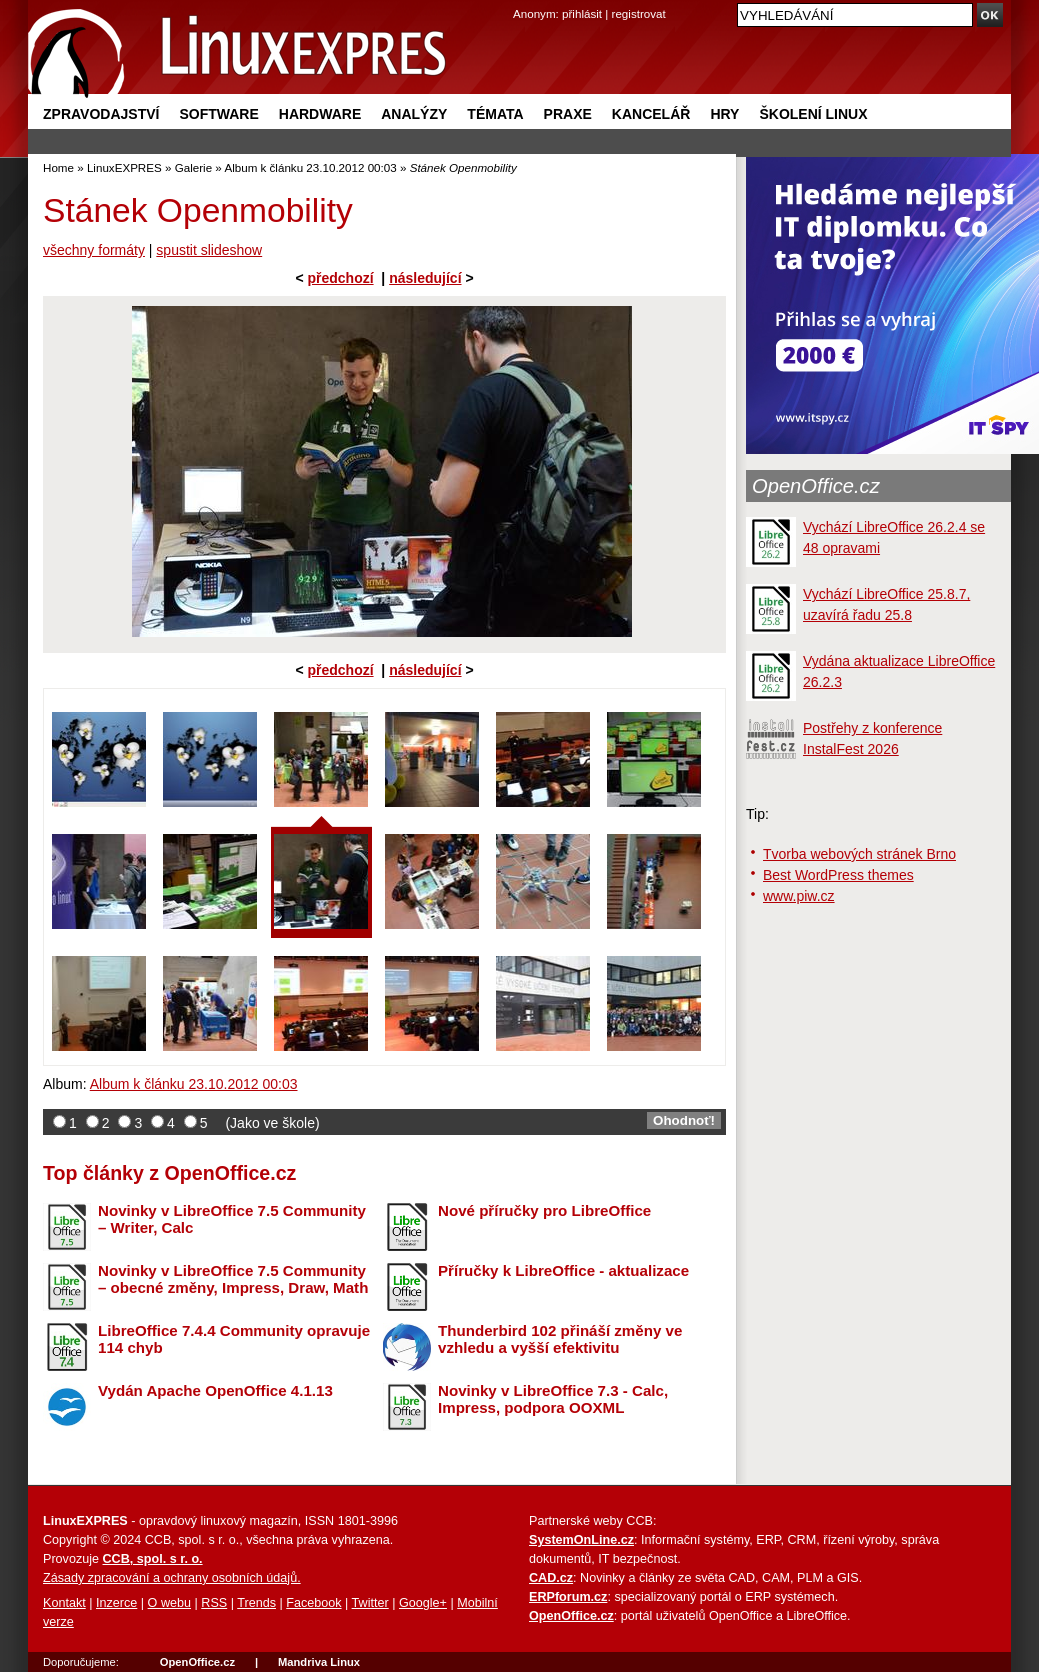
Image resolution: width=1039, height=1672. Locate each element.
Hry (724, 114)
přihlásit (582, 13)
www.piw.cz (799, 896)
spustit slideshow (209, 250)
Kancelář (651, 114)
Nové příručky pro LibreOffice (544, 1210)
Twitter (370, 1603)
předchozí (340, 278)
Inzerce (116, 1603)
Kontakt (64, 1603)
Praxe (568, 114)
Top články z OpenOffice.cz (169, 1173)
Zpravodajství (101, 114)
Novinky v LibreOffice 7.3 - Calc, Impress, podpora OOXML (553, 1399)
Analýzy (414, 114)
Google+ (423, 1603)
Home (58, 167)
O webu (169, 1603)
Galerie (193, 167)
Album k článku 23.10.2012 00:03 (310, 167)
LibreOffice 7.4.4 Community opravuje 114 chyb (234, 1339)
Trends (256, 1603)
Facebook (313, 1603)
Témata (495, 114)
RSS (214, 1603)
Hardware (320, 114)
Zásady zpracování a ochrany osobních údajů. (172, 1578)
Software (218, 114)
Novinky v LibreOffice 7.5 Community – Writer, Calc (232, 1219)
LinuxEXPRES (124, 167)
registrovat (639, 13)
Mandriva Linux (319, 1662)
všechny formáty (94, 250)
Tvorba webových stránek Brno (859, 854)
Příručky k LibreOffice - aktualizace (563, 1270)
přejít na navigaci (519, 0)
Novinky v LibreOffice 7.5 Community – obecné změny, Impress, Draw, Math (233, 1279)
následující (425, 278)
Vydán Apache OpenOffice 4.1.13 (215, 1390)
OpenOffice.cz (816, 486)
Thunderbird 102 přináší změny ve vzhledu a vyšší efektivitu (560, 1339)
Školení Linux (813, 114)
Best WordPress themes (838, 875)
